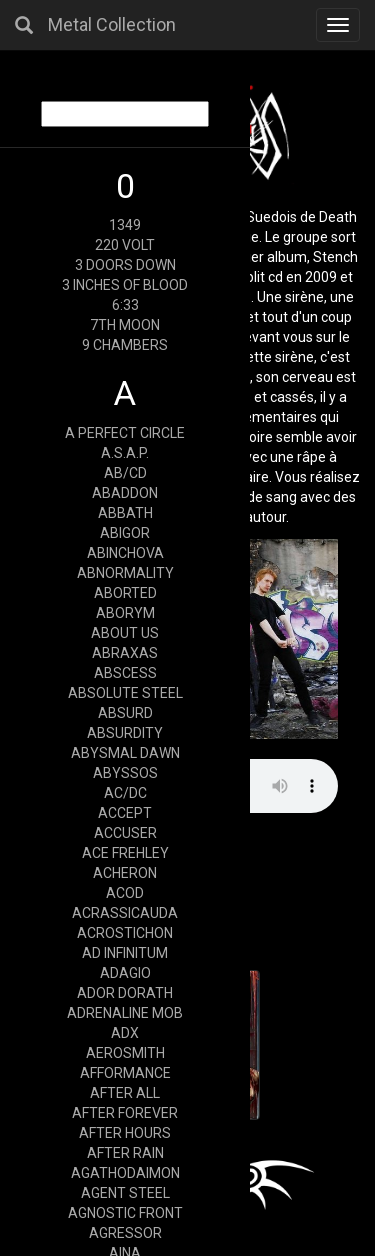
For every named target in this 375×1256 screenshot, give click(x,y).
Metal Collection (112, 24)
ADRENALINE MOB (125, 1013)
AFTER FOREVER (125, 1113)
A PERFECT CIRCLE (125, 433)
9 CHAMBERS (125, 345)
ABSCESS (125, 673)
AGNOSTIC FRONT (125, 1213)
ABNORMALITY (125, 573)
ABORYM (125, 613)
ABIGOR (125, 533)
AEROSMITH (125, 1053)
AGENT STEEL (125, 1193)
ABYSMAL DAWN (125, 753)
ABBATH (125, 513)
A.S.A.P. (125, 453)
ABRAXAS (125, 653)
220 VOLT (125, 245)
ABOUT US (125, 633)
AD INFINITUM (125, 953)
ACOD (125, 893)
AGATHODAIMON (125, 1173)
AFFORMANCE (125, 1073)
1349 (125, 225)
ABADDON (125, 493)
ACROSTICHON (125, 933)
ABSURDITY (125, 733)
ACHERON (125, 873)
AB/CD (125, 473)
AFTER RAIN (125, 1153)
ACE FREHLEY (125, 853)
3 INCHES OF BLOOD (125, 285)
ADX (125, 1033)
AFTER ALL (125, 1093)
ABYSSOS (125, 773)
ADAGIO (125, 973)
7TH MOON (125, 325)
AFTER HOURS (125, 1133)
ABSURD (125, 713)
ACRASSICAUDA (125, 913)
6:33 (125, 305)
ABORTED (125, 593)
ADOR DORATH (125, 993)
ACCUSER (125, 833)
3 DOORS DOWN (125, 265)
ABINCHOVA (125, 553)
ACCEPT (125, 813)
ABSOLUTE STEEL (125, 693)
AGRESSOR (125, 1233)
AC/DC (125, 793)
